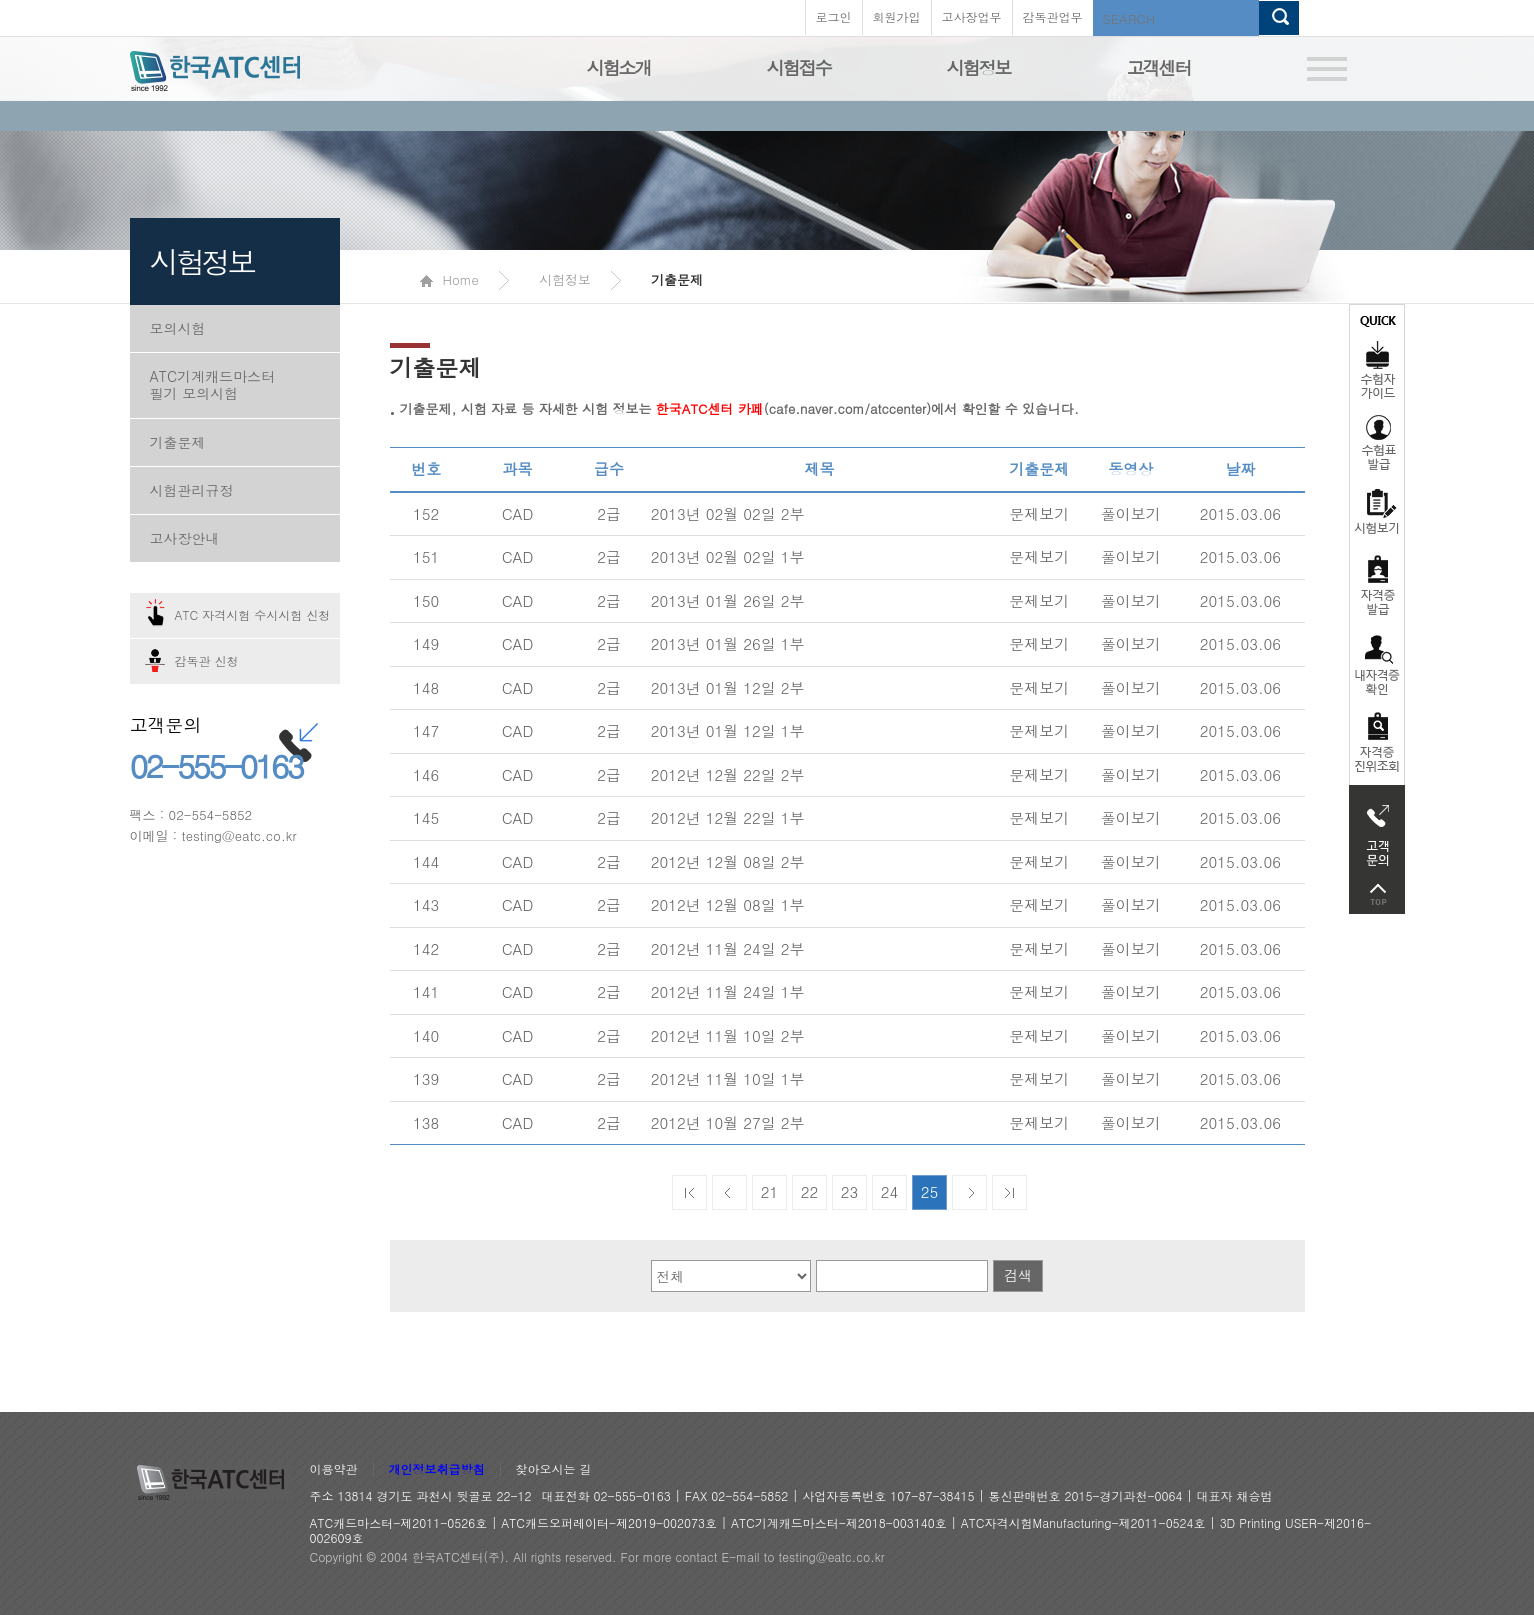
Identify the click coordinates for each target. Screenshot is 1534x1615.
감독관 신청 (207, 660)
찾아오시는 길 (554, 1469)
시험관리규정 (192, 490)
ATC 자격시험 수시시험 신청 (253, 614)
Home (449, 279)
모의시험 (178, 328)
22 (810, 1191)
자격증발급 (1377, 584)
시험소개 (619, 67)
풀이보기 (1131, 513)
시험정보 (979, 67)
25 (930, 1191)
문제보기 (1039, 513)
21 (770, 1191)
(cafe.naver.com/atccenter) (793, 408)
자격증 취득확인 (1377, 663)
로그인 (834, 16)
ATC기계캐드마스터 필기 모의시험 (213, 384)
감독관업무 (1053, 16)
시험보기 (1377, 511)
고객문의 (1377, 830)
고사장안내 (185, 538)
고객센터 (1159, 67)
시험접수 (799, 67)
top (1377, 894)
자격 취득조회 (1377, 743)
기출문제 (178, 442)
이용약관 (334, 1469)
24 (890, 1191)
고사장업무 (972, 16)
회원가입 (897, 16)
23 (850, 1191)
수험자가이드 (1377, 355)
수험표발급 (1377, 442)
